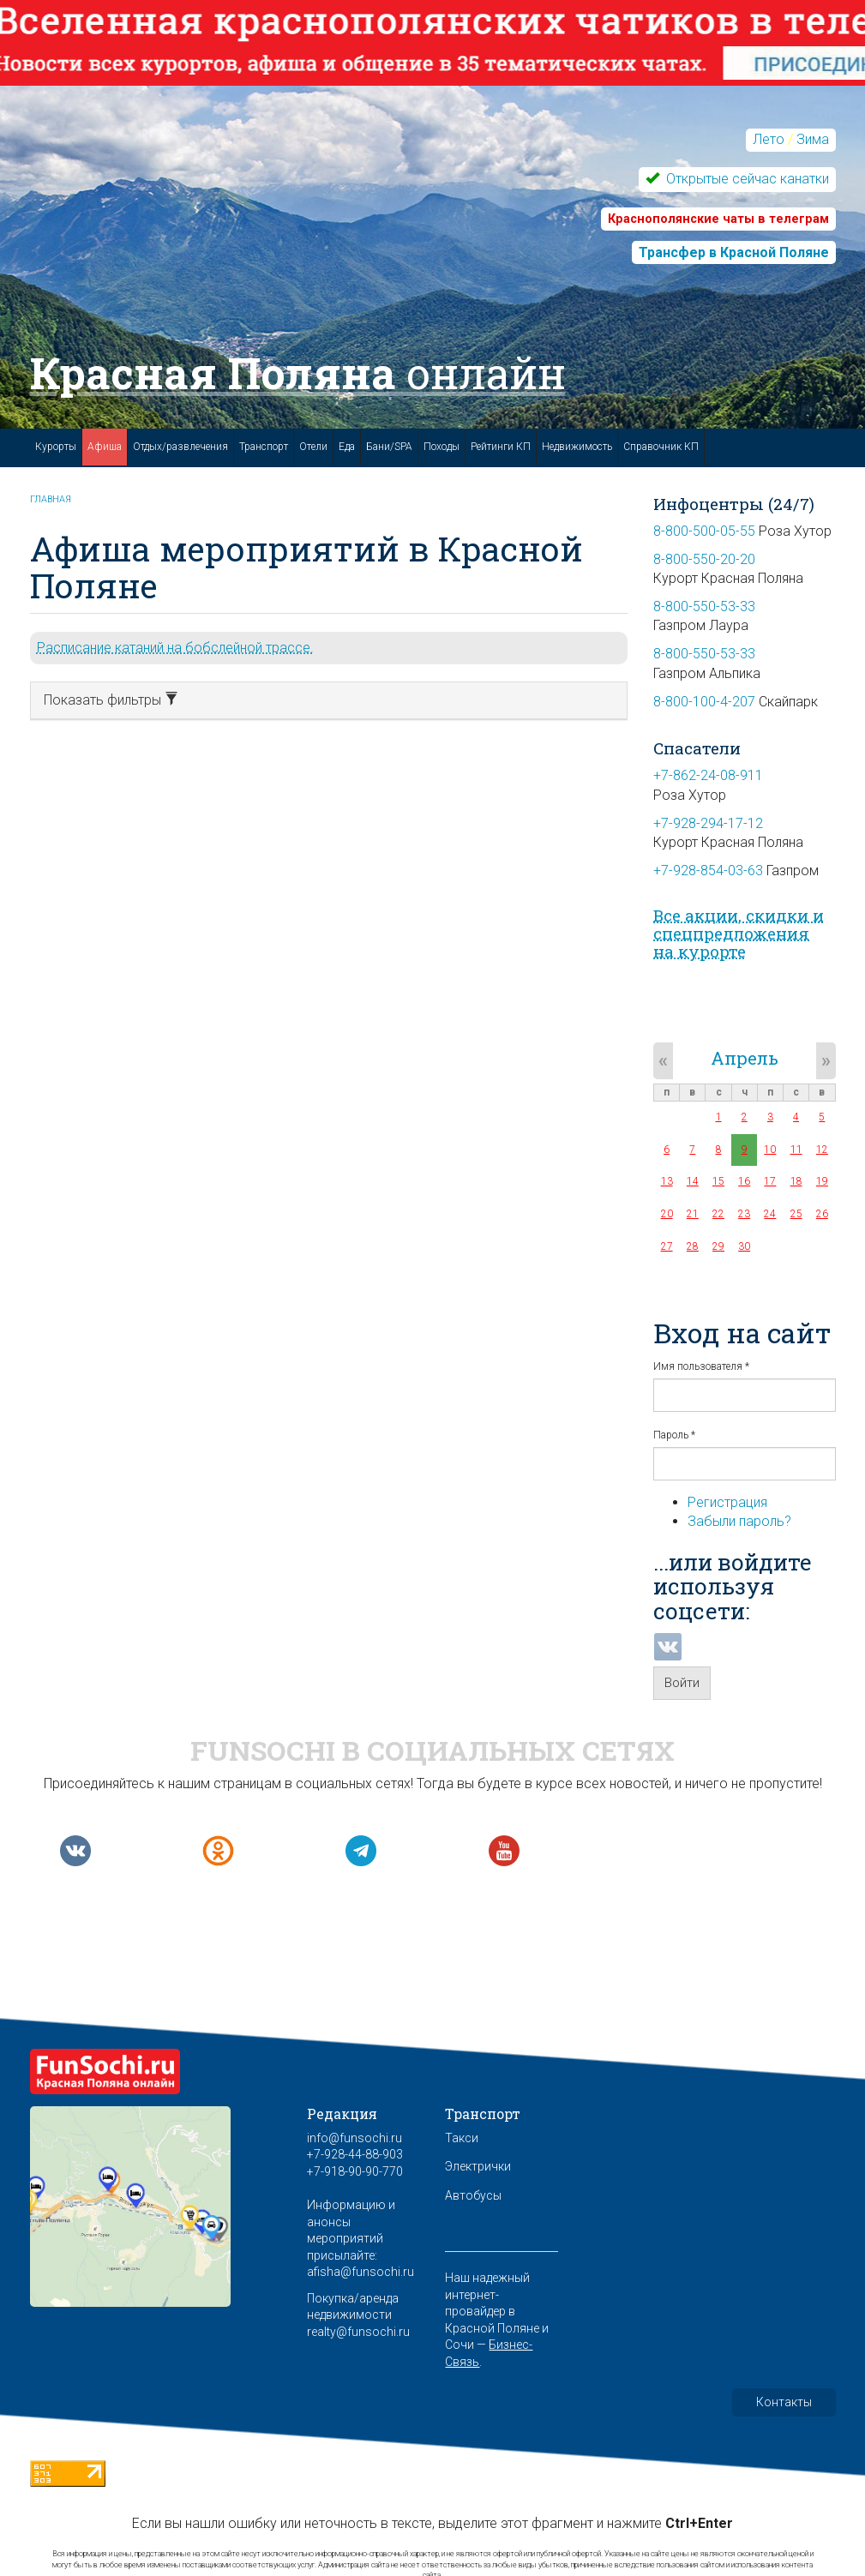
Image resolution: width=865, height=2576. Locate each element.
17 (770, 1181)
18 (796, 1181)
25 (796, 1214)
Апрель (744, 1058)
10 (770, 1150)
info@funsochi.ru (354, 2138)
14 (693, 1181)
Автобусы (473, 2195)
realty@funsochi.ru (358, 2332)
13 (667, 1181)
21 (693, 1214)
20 (667, 1214)
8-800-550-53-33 (704, 606)
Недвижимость (577, 447)
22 (718, 1214)
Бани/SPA (389, 447)
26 (822, 1214)
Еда (347, 447)
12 (822, 1150)
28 (693, 1246)
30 (744, 1246)
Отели (313, 447)
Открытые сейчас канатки (746, 179)
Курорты (55, 447)
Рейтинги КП (501, 447)
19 (822, 1181)
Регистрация (727, 1502)
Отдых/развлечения (180, 447)
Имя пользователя (701, 1366)
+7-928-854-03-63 (708, 870)
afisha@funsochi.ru (360, 2272)
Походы (441, 447)
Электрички (478, 2166)
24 (770, 1214)
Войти (682, 1682)
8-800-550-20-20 (704, 559)
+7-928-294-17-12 (708, 823)
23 (744, 1214)
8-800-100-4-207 (704, 702)
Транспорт (263, 447)
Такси (461, 2138)
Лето (768, 139)
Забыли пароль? (739, 1521)
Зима (812, 139)
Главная (50, 499)
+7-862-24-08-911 (708, 775)
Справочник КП (661, 447)
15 (718, 1181)
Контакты (784, 2402)
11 (796, 1150)
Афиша (104, 447)
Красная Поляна (298, 373)
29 (718, 1246)
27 (667, 1246)
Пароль (674, 1435)
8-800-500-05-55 (704, 531)
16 (744, 1181)
